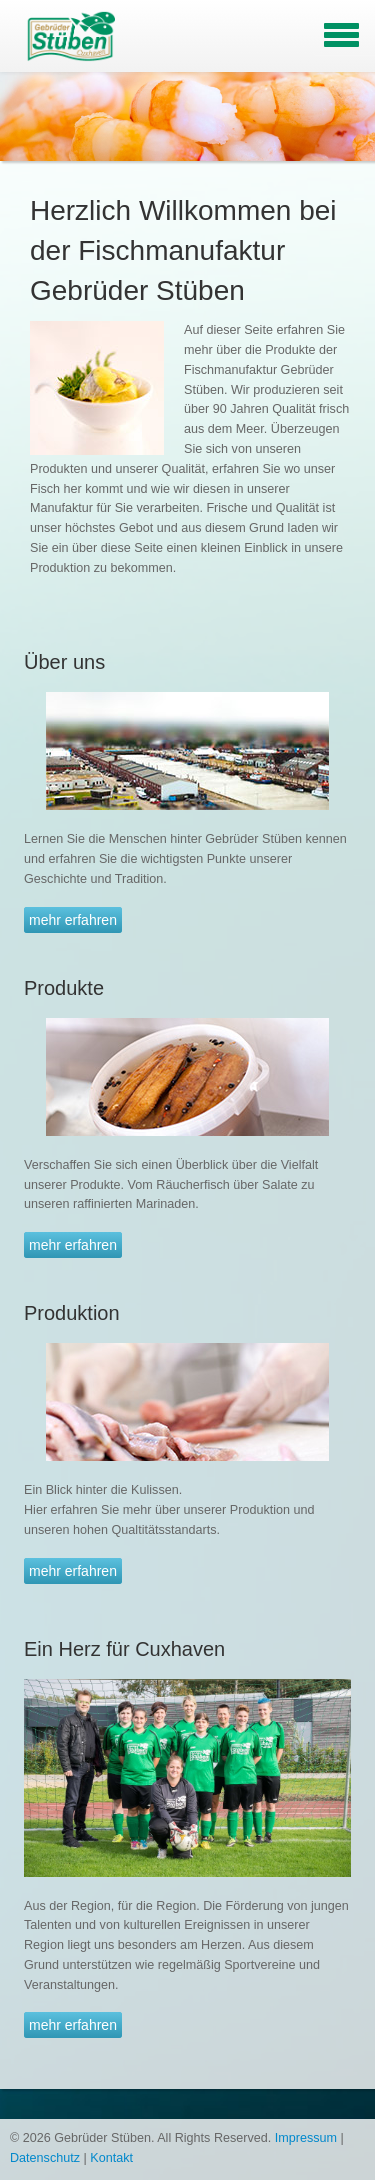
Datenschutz (45, 2158)
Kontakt (111, 2158)
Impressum (306, 2138)
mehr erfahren (73, 920)
